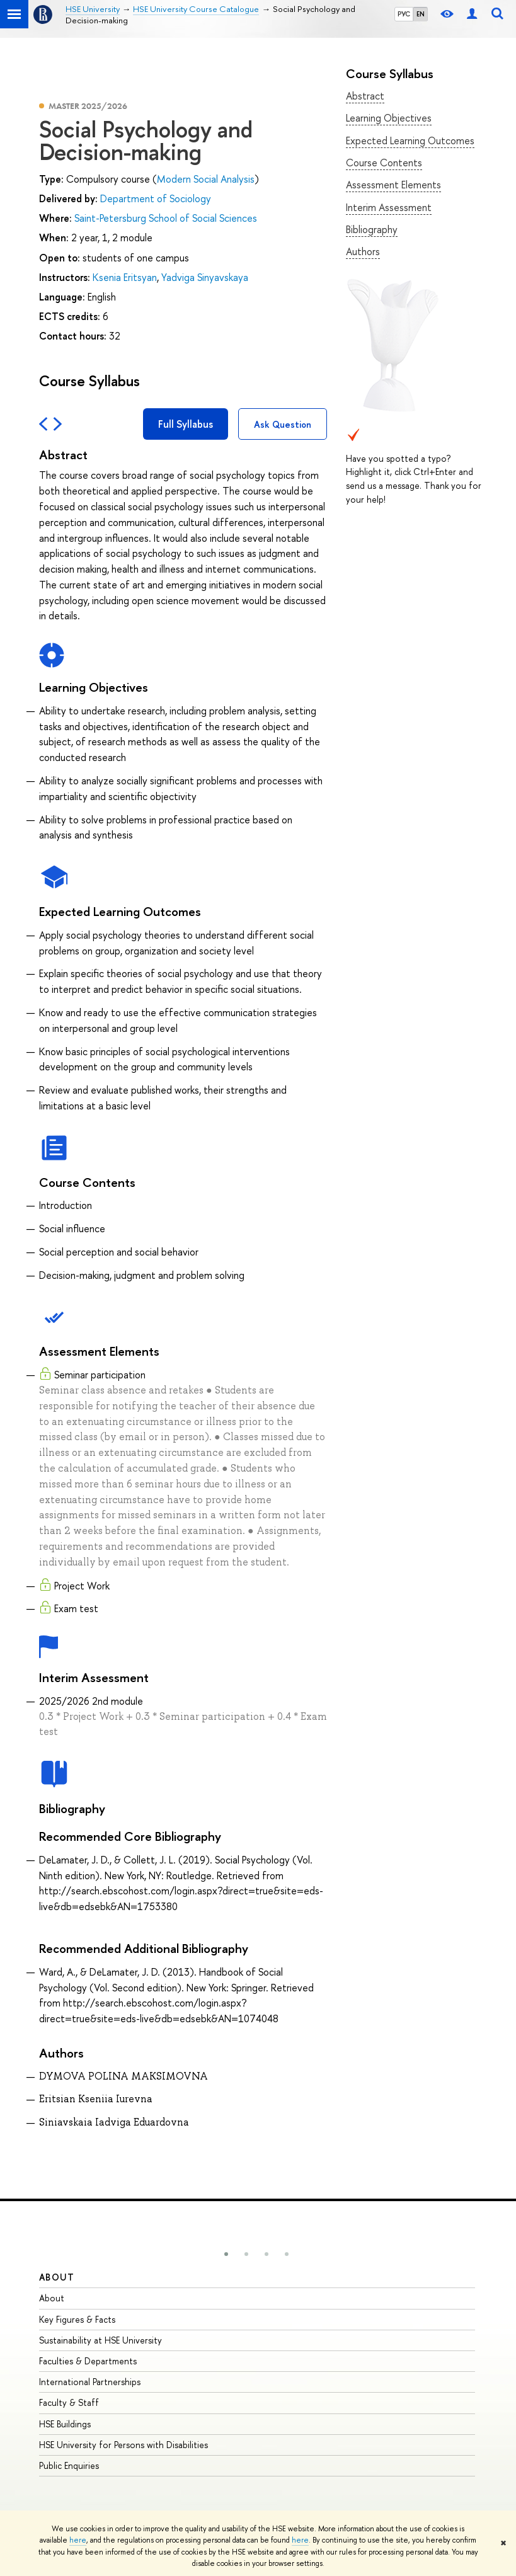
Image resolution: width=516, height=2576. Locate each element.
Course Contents (384, 162)
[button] (226, 2254)
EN (420, 13)
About (56, 2277)
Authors (363, 251)
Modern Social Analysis (206, 179)
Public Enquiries (69, 2465)
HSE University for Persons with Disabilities (123, 2445)
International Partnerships (89, 2382)
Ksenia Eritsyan (125, 277)
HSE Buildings (65, 2424)
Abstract (365, 96)
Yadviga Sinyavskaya (204, 277)
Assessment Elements (393, 185)
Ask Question (282, 424)
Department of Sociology (155, 198)
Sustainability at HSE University (100, 2340)
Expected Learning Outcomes (410, 140)
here (77, 2540)
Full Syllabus (185, 424)
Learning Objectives (389, 118)
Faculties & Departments (88, 2361)
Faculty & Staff (69, 2402)
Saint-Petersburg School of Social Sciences (165, 218)
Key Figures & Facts (77, 2319)
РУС (404, 13)
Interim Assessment (389, 207)
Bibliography (372, 229)
